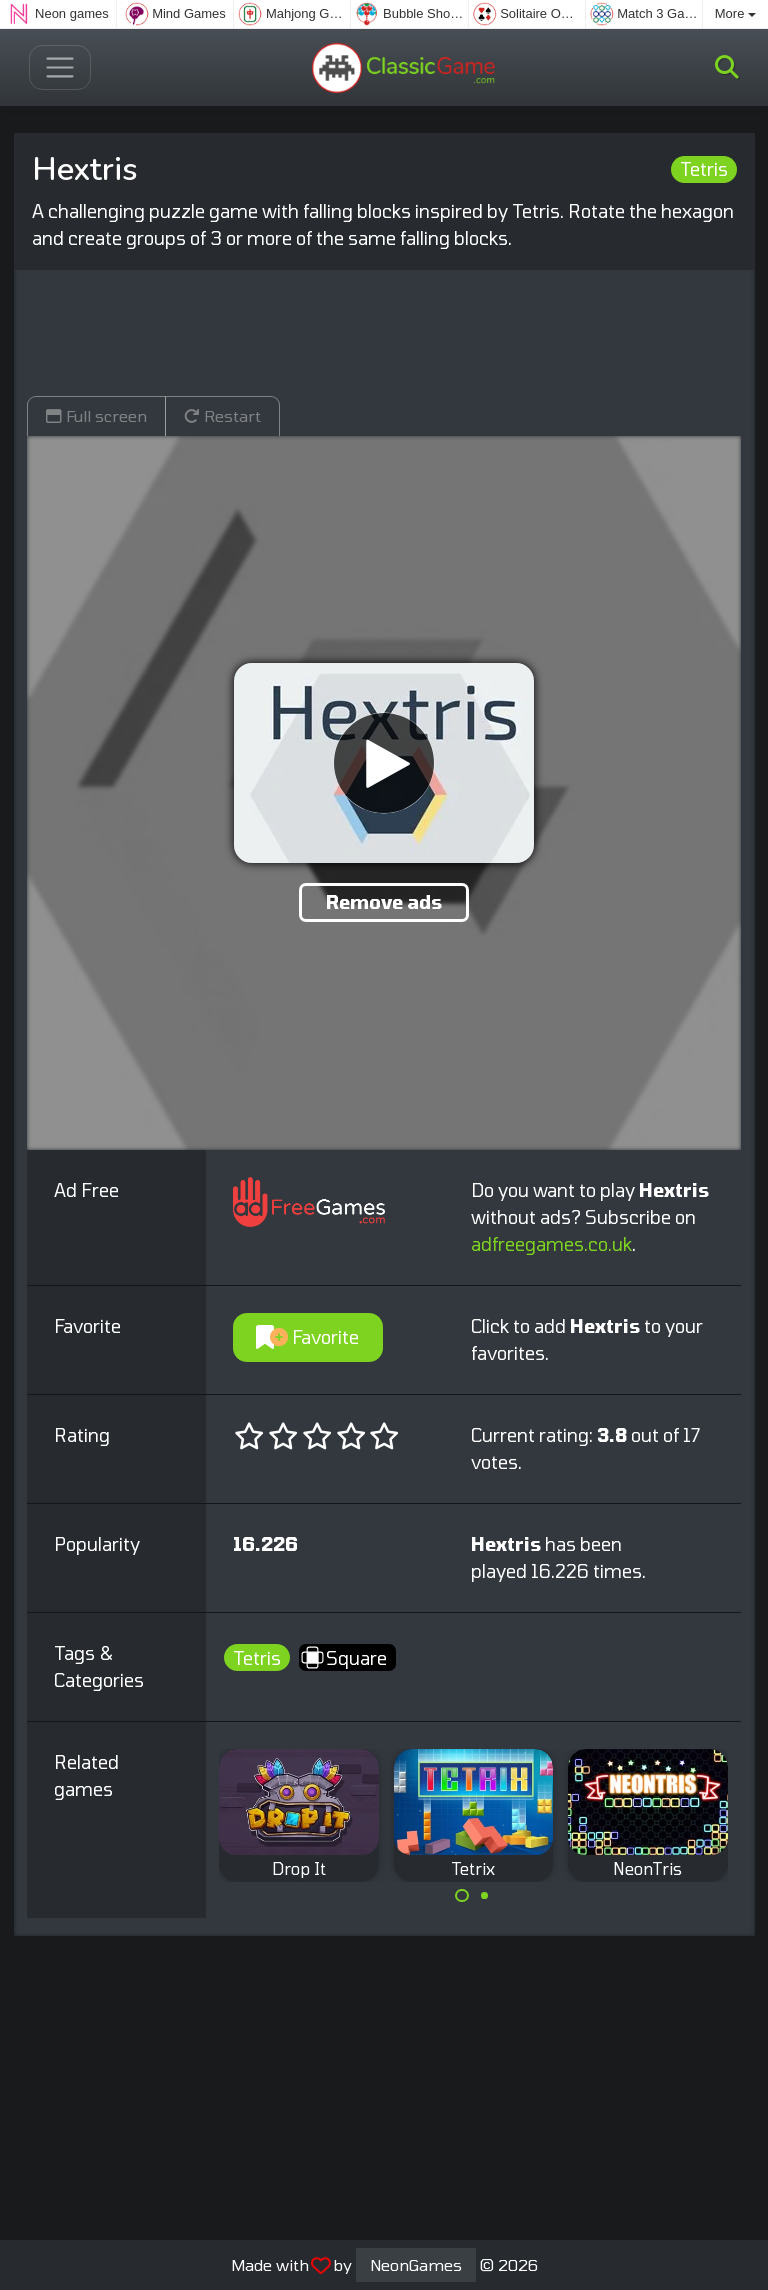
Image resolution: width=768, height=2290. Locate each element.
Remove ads (384, 902)
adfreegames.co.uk (551, 1244)
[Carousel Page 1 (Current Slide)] (462, 1896)
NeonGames (416, 2264)
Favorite (307, 1337)
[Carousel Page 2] (485, 1896)
